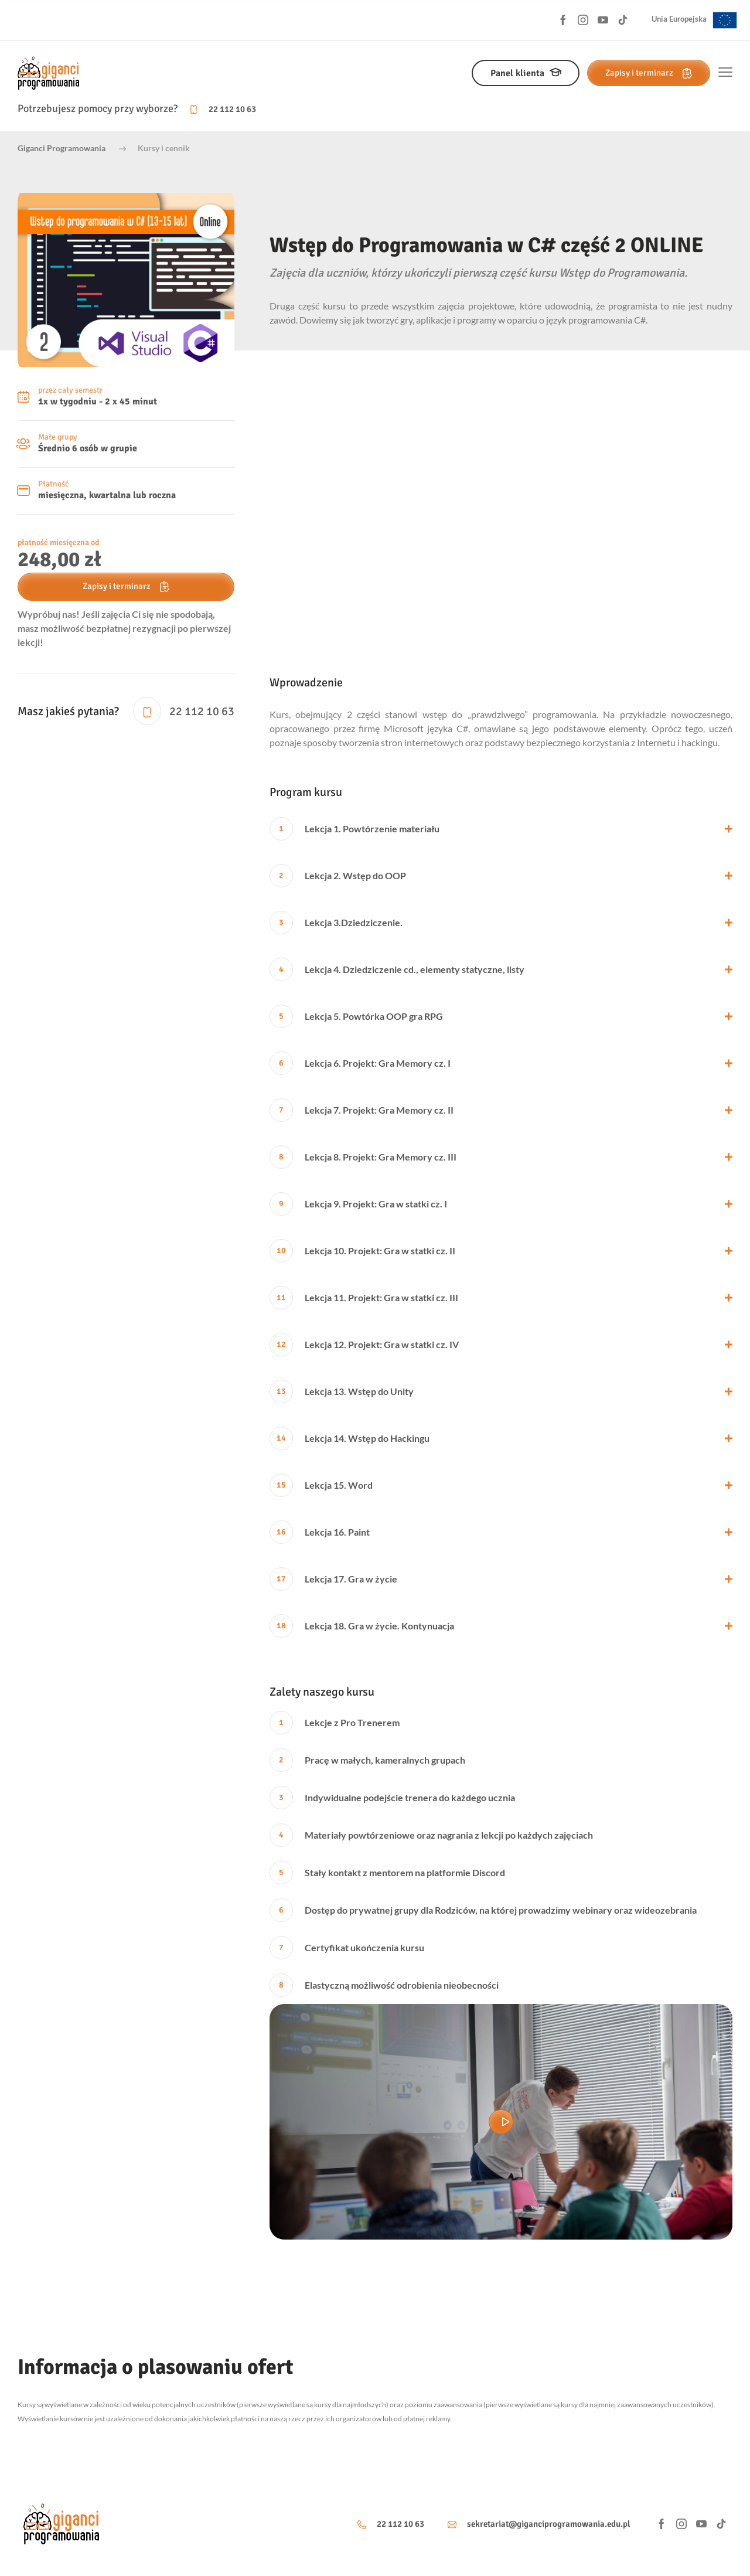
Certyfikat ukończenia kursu (347, 1947)
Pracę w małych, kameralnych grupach (367, 1760)
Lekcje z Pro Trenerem (335, 1722)
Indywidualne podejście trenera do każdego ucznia (392, 1797)
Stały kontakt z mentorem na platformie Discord (387, 1872)
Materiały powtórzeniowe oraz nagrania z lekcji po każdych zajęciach (431, 1835)
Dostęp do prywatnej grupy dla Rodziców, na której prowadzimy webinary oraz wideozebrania (483, 1910)
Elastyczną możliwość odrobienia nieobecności (384, 1985)
